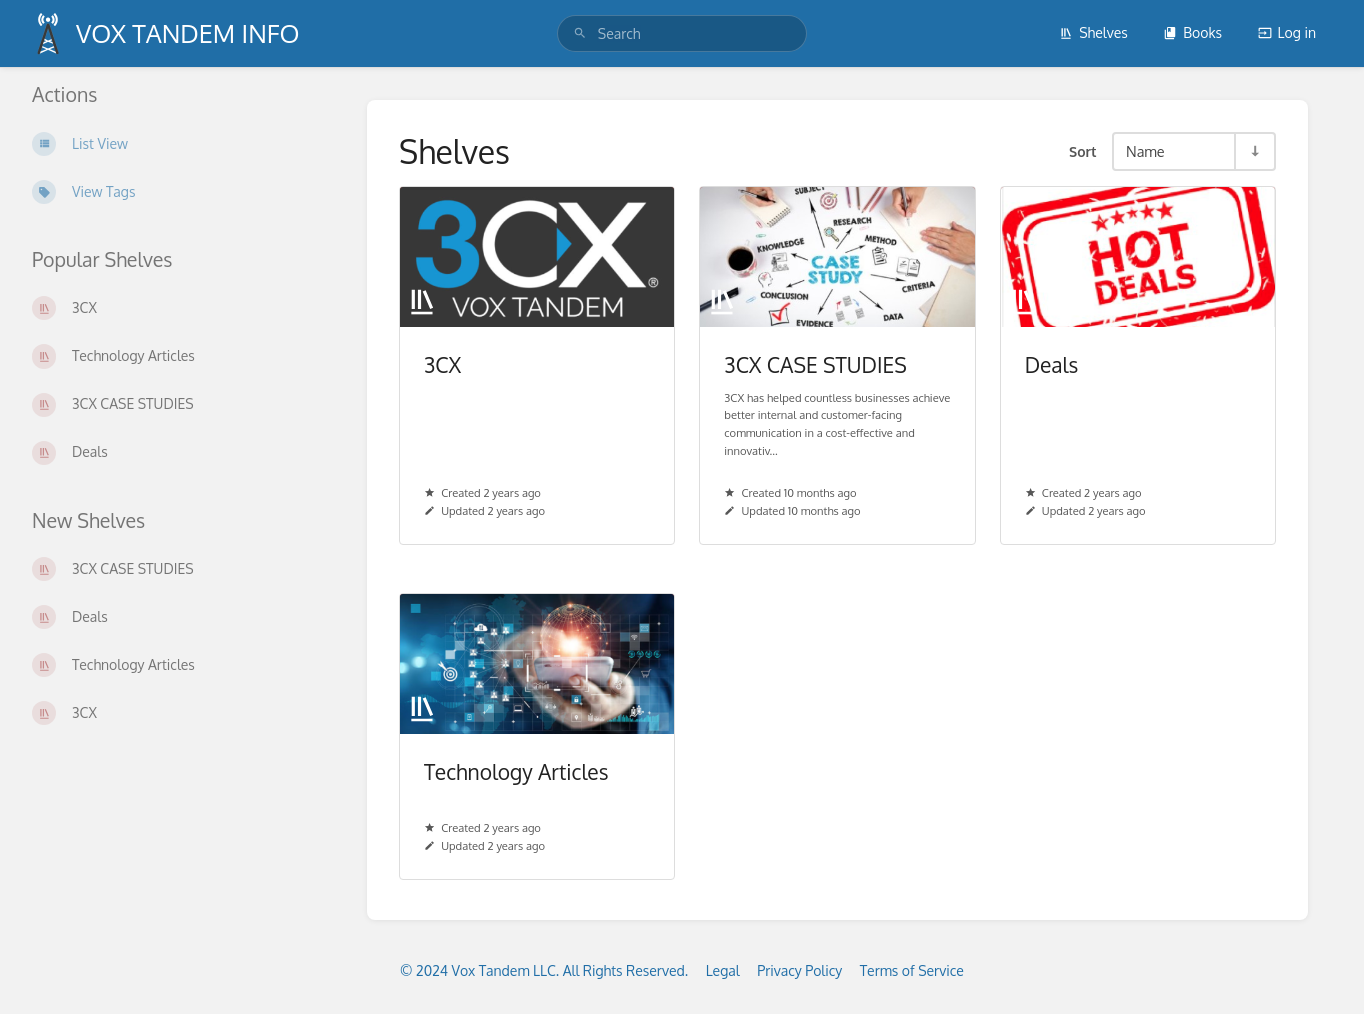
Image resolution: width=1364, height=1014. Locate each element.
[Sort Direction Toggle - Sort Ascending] (1254, 151)
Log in (1287, 32)
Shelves (1093, 32)
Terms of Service (912, 970)
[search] (682, 33)
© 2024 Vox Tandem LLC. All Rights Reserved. (544, 970)
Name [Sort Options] (1145, 151)
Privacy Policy (799, 970)
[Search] (580, 33)
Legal (723, 970)
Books (1192, 32)
